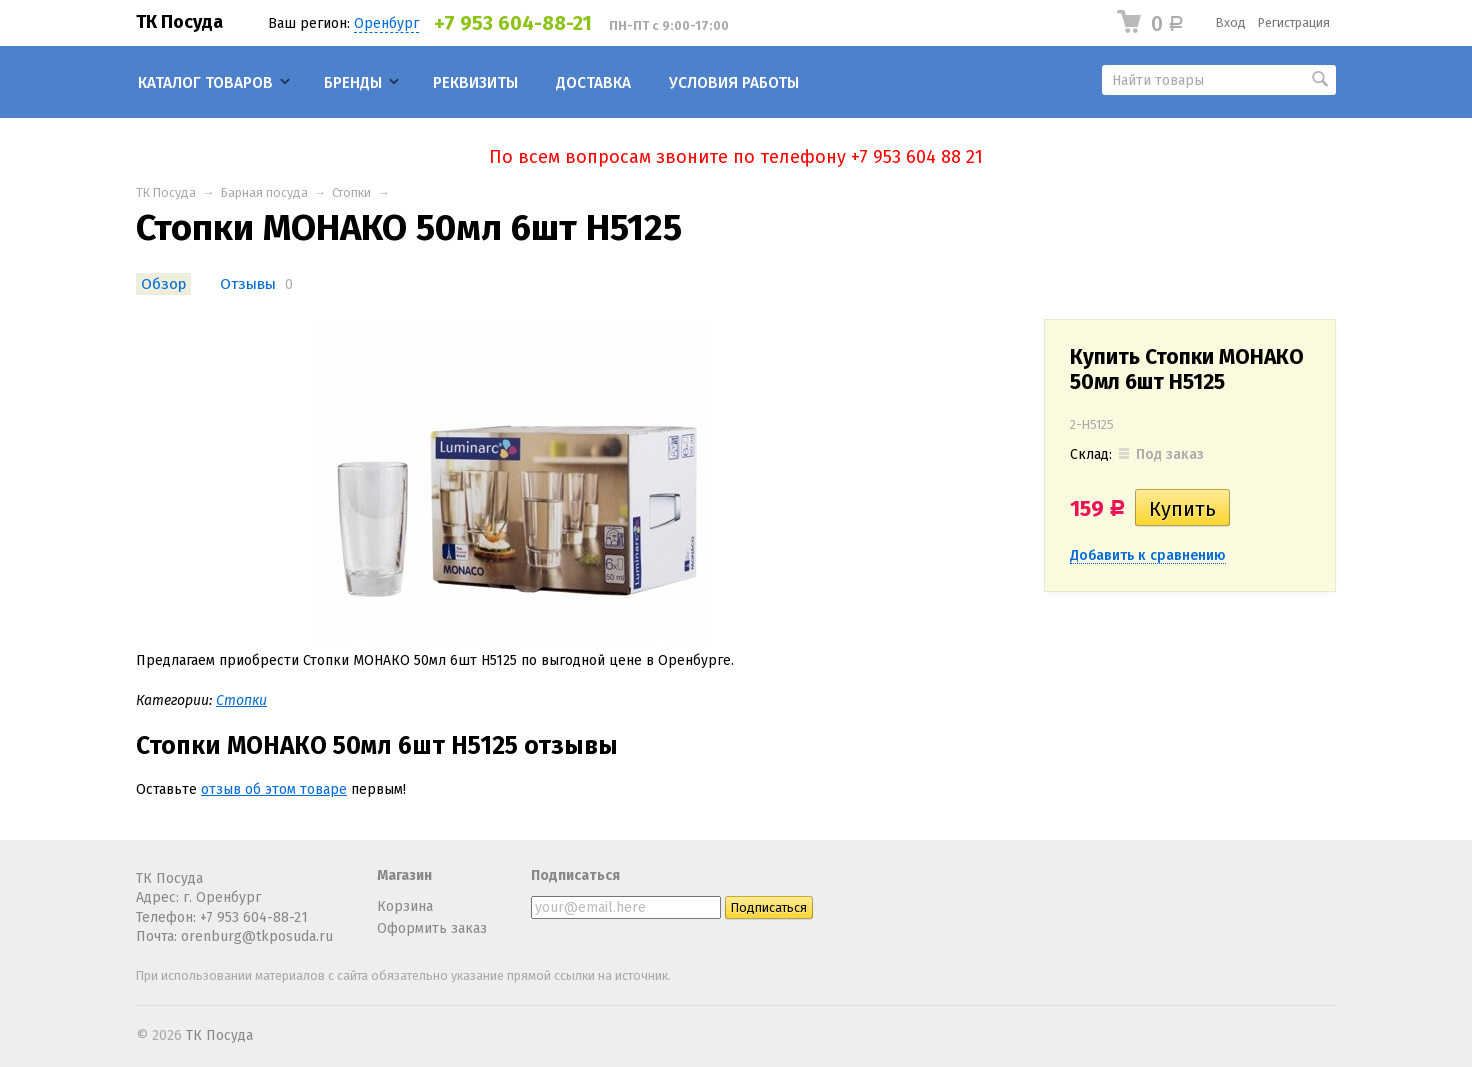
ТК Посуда (179, 22)
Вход (1231, 22)
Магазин (404, 875)
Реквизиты (475, 83)
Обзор (163, 284)
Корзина (405, 906)
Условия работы (734, 83)
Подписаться (575, 875)
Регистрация (1294, 22)
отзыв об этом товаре (274, 789)
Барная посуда (264, 192)
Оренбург (386, 23)
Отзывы (248, 284)
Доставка (593, 83)
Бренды (353, 83)
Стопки (351, 192)
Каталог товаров (205, 83)
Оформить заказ (432, 928)
